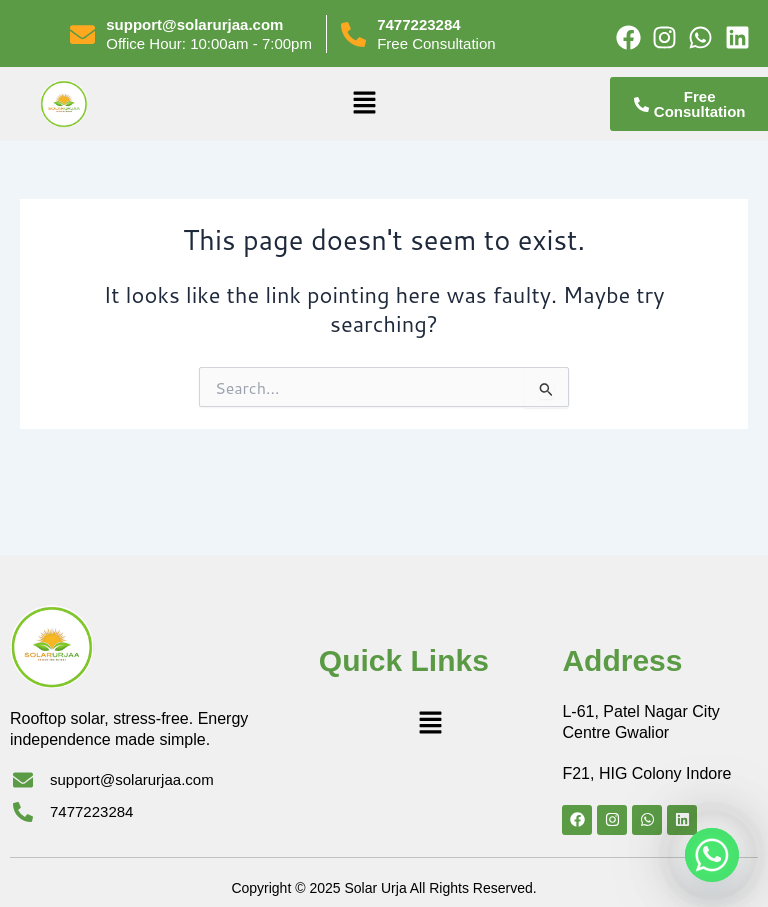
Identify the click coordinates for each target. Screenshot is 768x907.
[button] (364, 103)
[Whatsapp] (712, 855)
